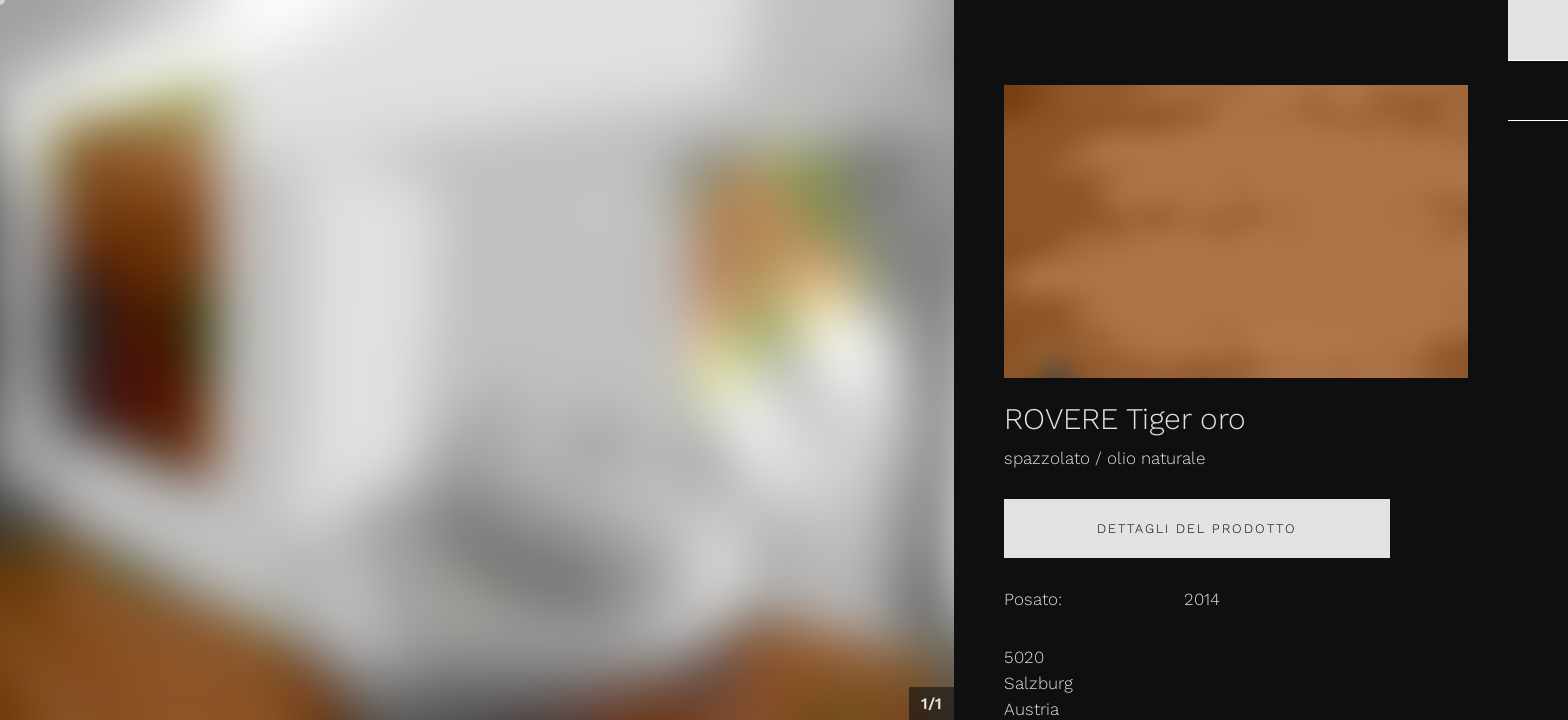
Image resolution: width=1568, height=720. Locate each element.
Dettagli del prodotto (1197, 528)
